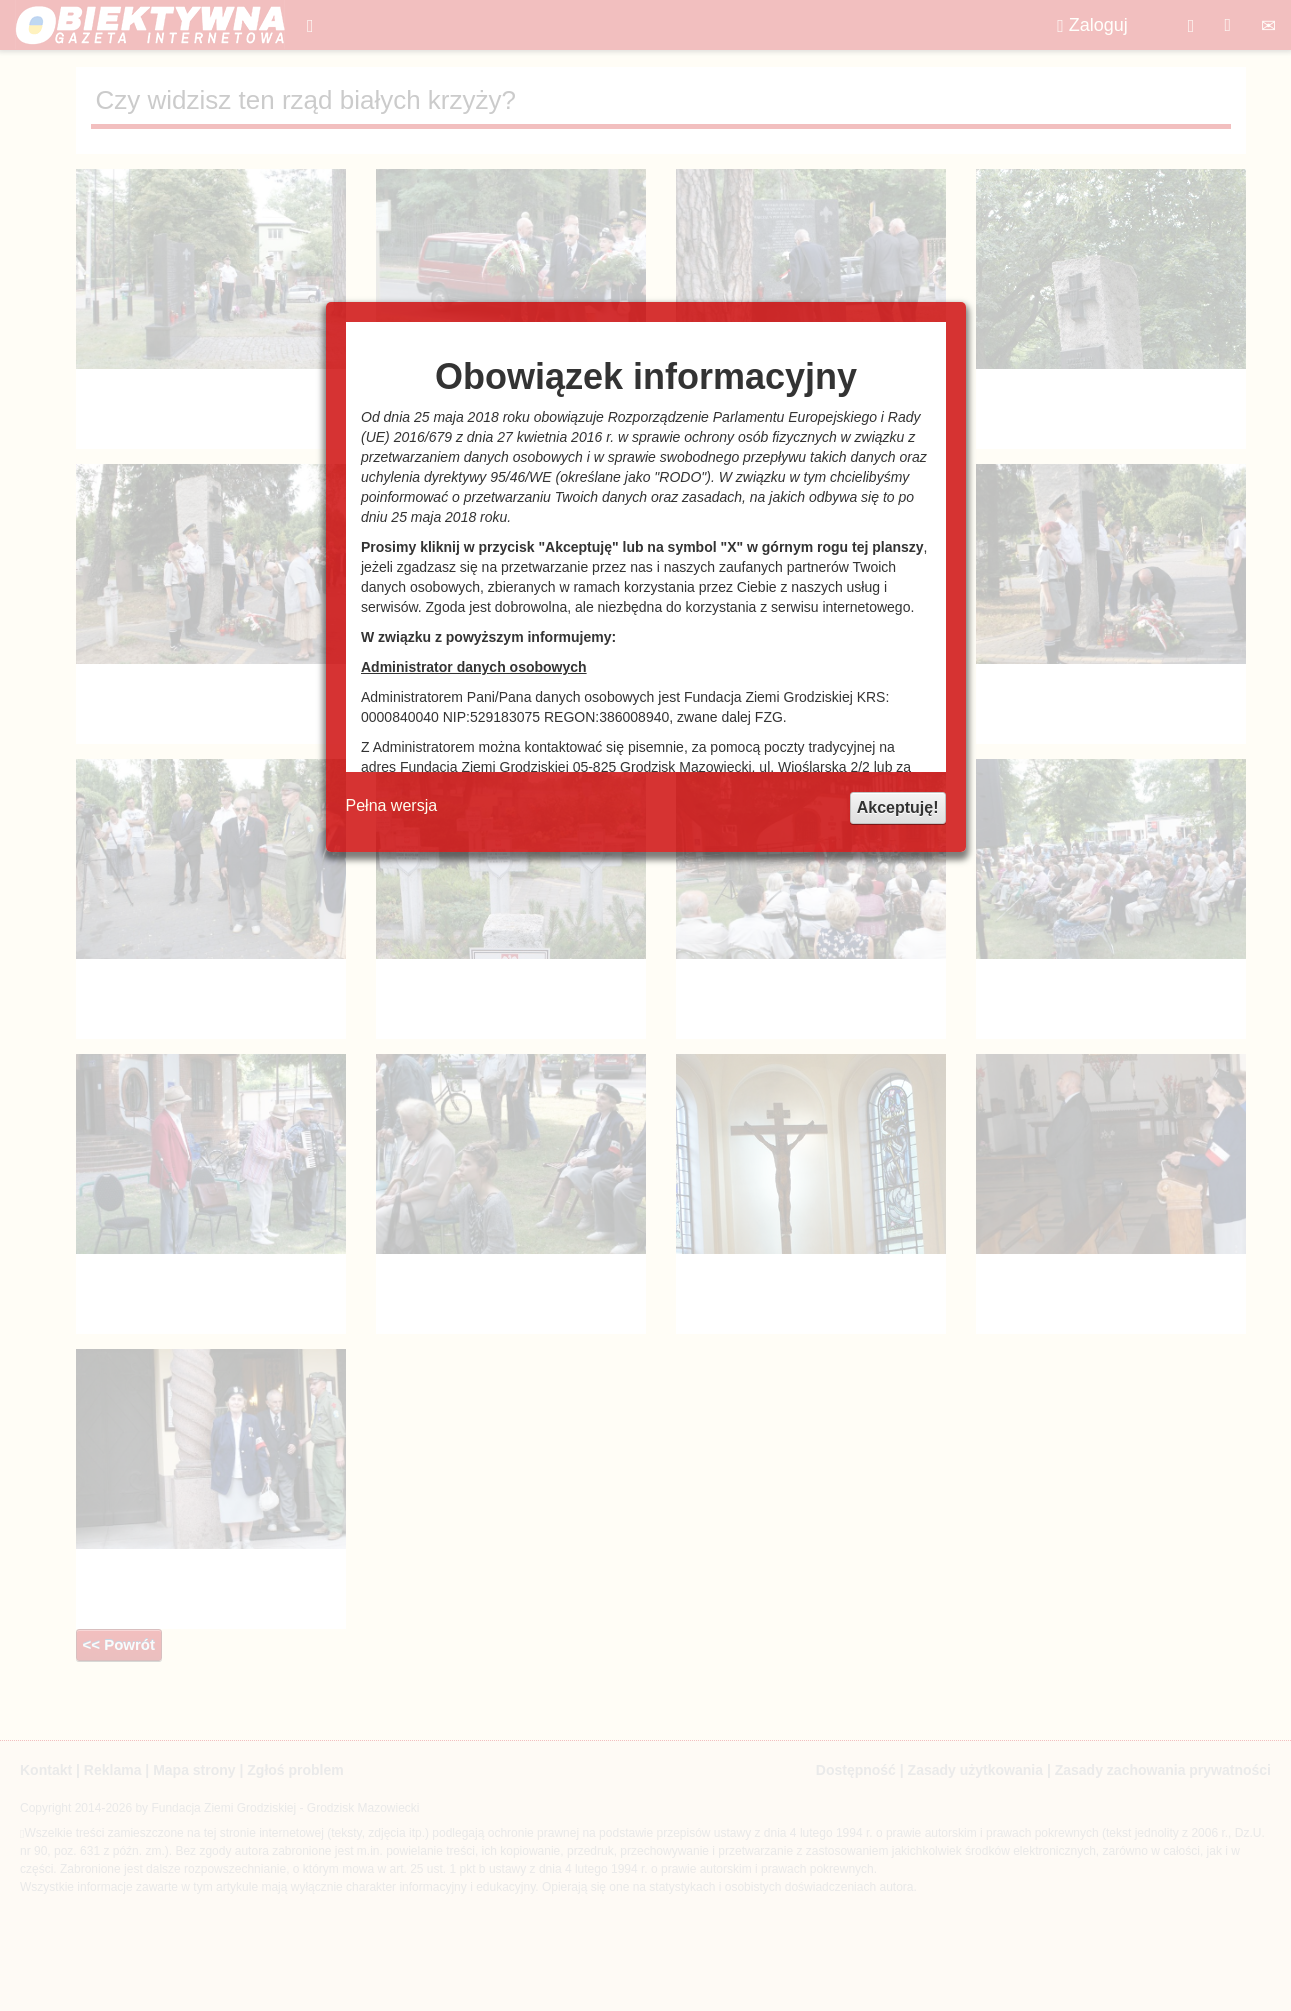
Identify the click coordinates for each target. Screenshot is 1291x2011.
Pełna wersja (392, 805)
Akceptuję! (898, 807)
